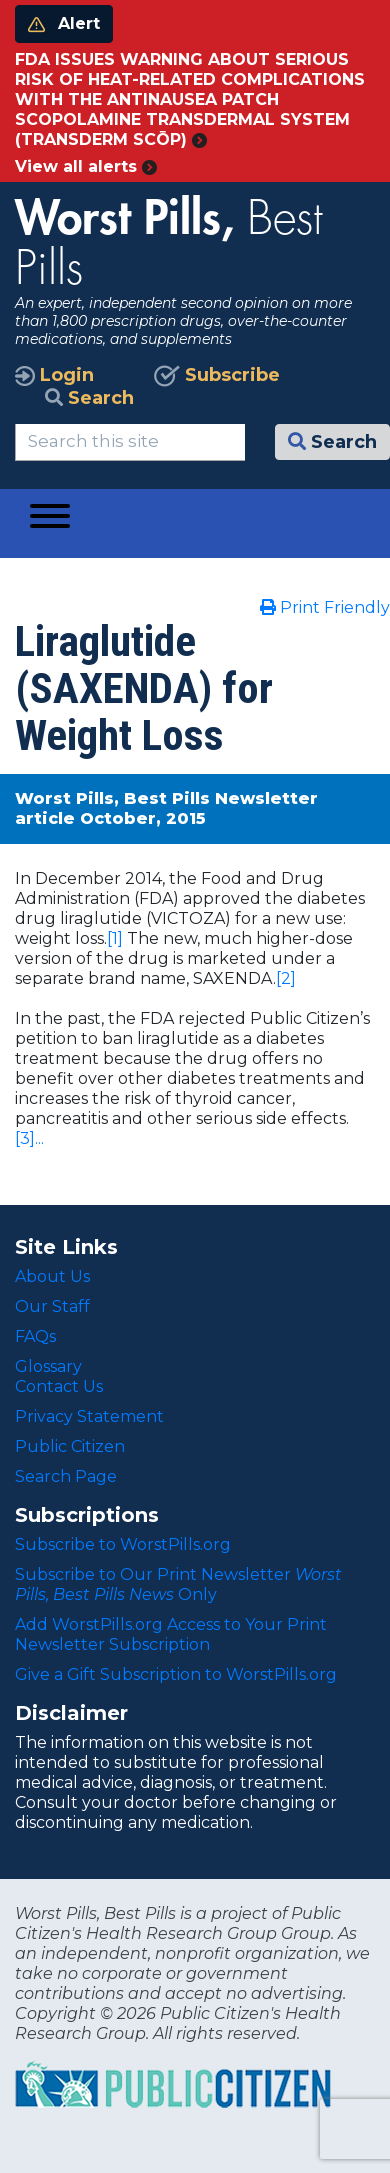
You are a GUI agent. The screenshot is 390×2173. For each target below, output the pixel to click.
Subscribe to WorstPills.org (123, 1544)
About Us (52, 1276)
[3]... (29, 1138)
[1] (115, 938)
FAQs (35, 1336)
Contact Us (59, 1386)
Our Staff (52, 1306)
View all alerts (86, 166)
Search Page (66, 1476)
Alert (64, 23)
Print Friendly (325, 607)
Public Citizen (70, 1446)
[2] (286, 978)
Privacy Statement (89, 1416)
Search (89, 398)
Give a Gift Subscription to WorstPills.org (176, 1674)
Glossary (48, 1366)
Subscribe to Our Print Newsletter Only (178, 1584)
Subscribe (217, 375)
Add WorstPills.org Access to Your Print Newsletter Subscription (171, 1634)
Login (54, 375)
